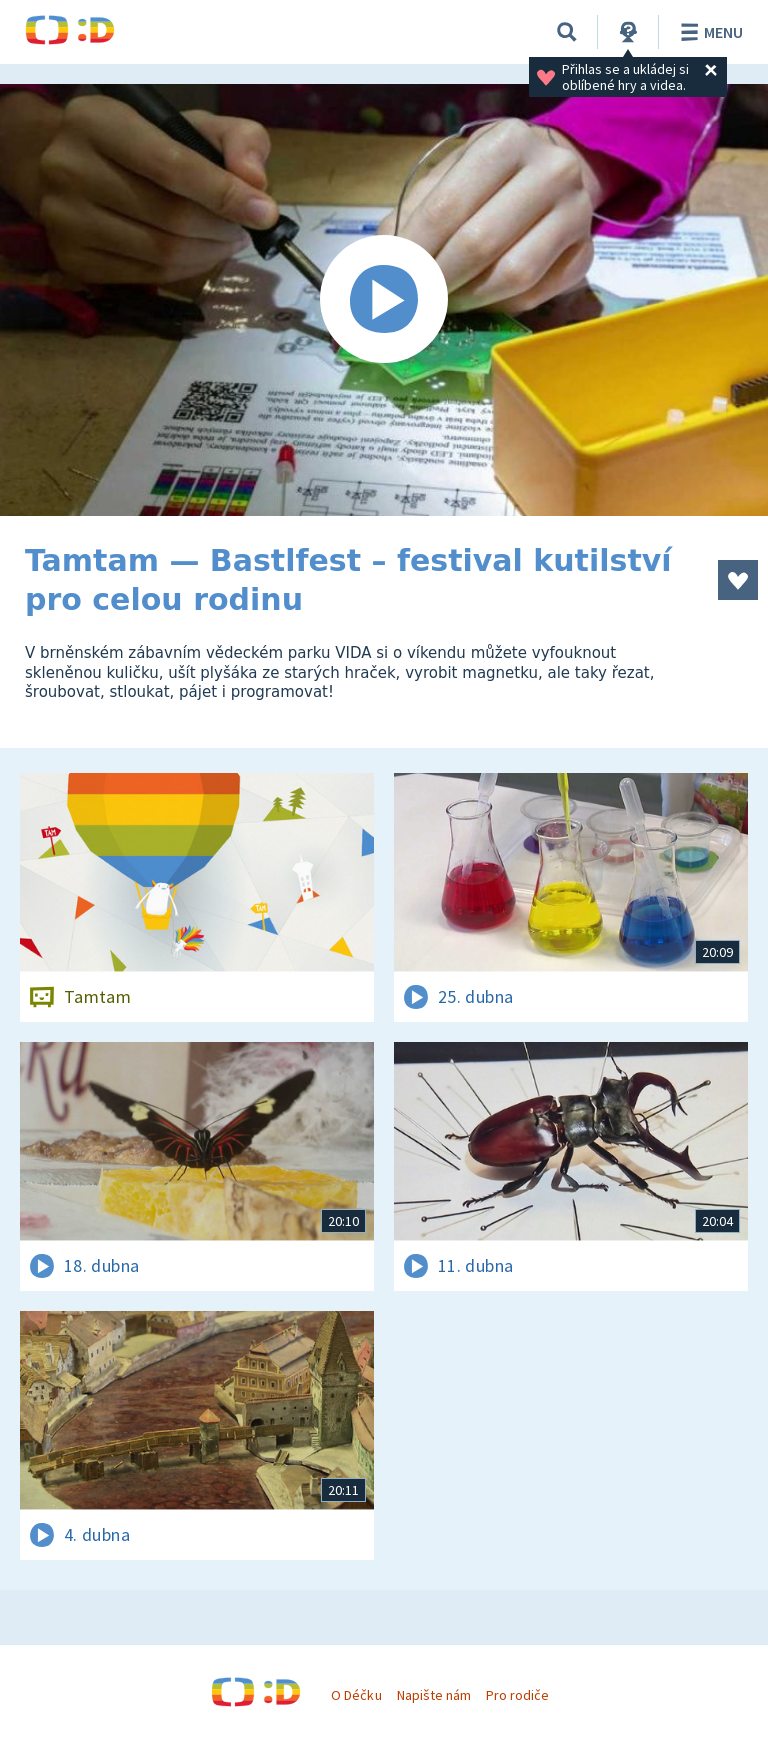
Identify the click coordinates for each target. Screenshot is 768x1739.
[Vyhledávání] (567, 32)
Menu (708, 32)
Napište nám (434, 1695)
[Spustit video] (384, 300)
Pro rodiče (517, 1695)
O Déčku (356, 1695)
